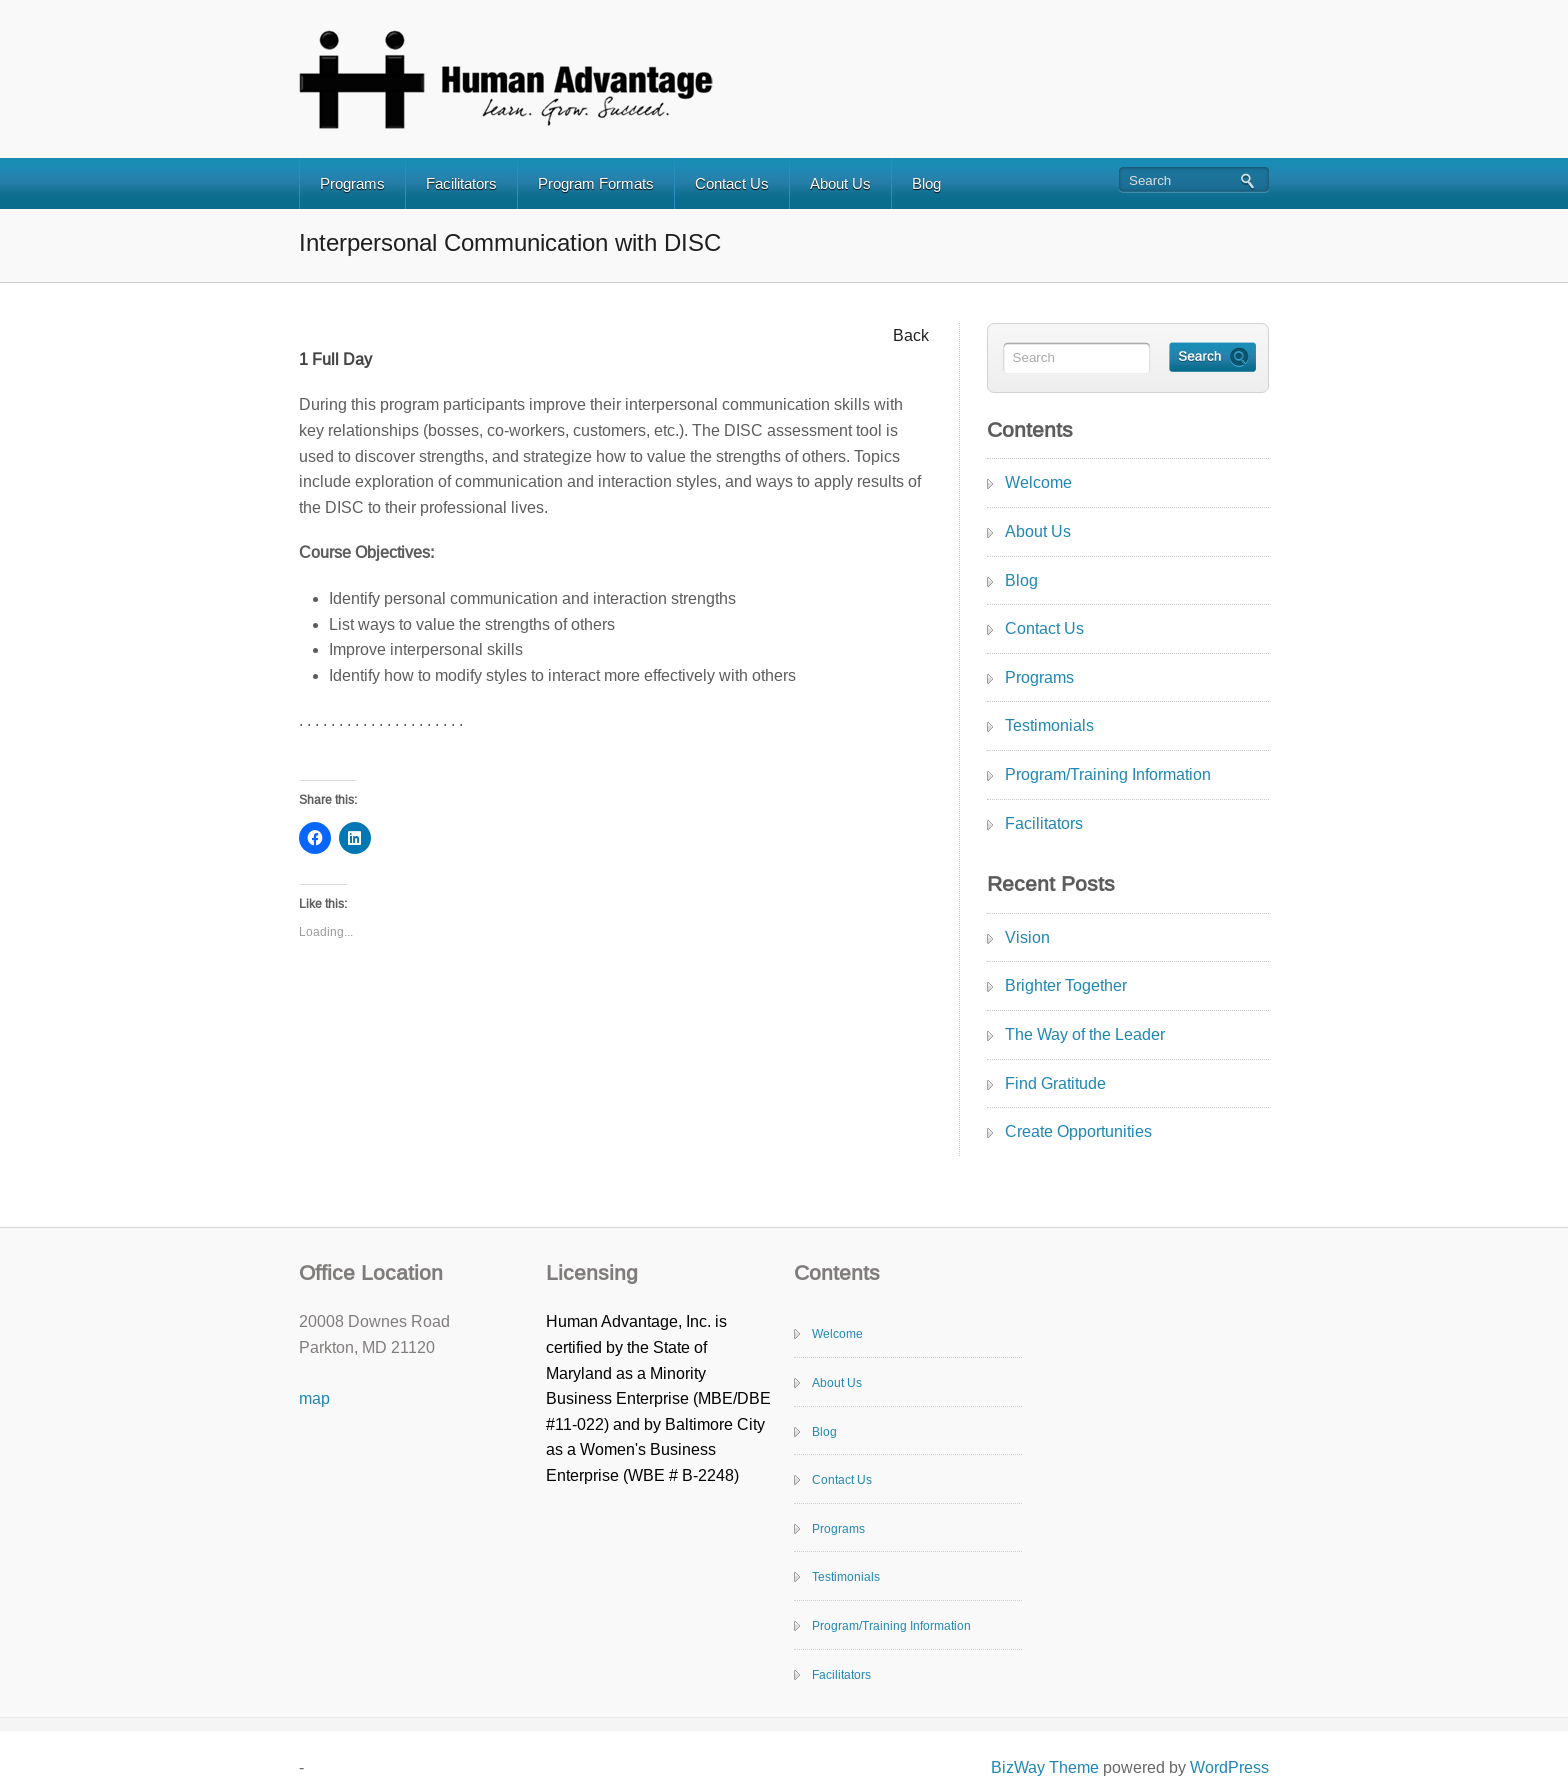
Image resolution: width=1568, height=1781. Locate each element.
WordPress (1229, 1767)
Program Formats (596, 183)
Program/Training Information (1108, 774)
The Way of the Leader (1085, 1034)
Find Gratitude (1055, 1083)
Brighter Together (1066, 985)
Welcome (1038, 482)
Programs (352, 183)
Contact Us (732, 183)
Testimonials (1049, 725)
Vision (1027, 937)
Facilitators (461, 183)
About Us (840, 183)
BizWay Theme (1045, 1767)
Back (911, 335)
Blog (926, 183)
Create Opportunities (1078, 1131)
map (314, 1398)
